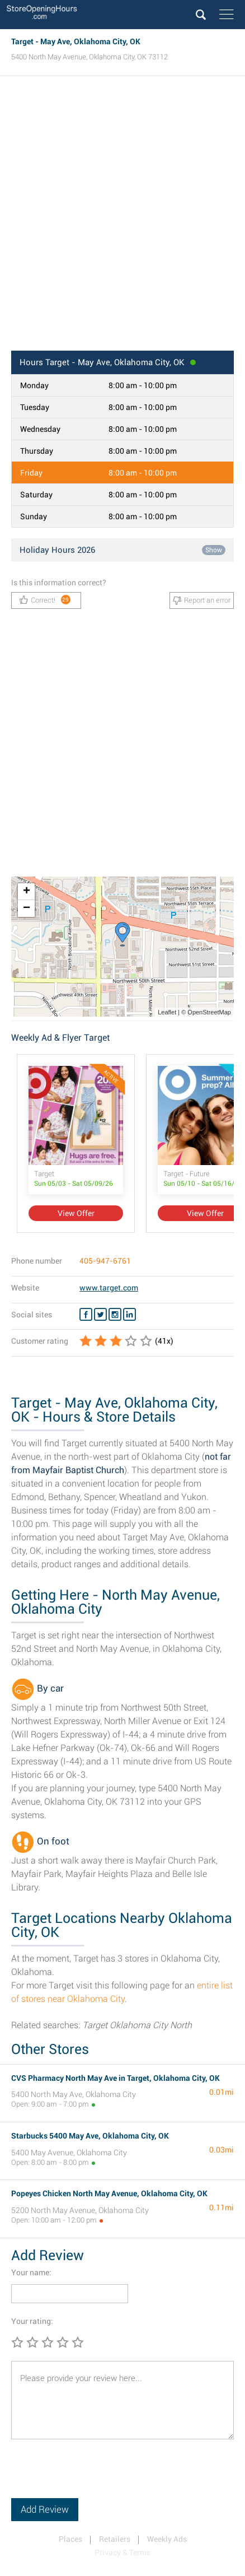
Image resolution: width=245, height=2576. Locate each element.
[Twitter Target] (100, 1314)
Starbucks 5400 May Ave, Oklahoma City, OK (90, 2135)
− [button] (26, 908)
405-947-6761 (105, 1260)
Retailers (114, 2539)
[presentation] (96, 2476)
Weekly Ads (167, 2539)
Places (70, 2539)
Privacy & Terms (122, 2552)
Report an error (201, 600)
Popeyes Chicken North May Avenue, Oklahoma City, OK (109, 2193)
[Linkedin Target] (129, 1314)
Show (213, 550)
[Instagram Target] (115, 1314)
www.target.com (108, 1287)
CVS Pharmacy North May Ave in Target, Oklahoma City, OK (115, 2078)
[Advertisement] (122, 216)
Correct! (45, 599)
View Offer (76, 1213)
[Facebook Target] (85, 1314)
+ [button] (26, 891)
